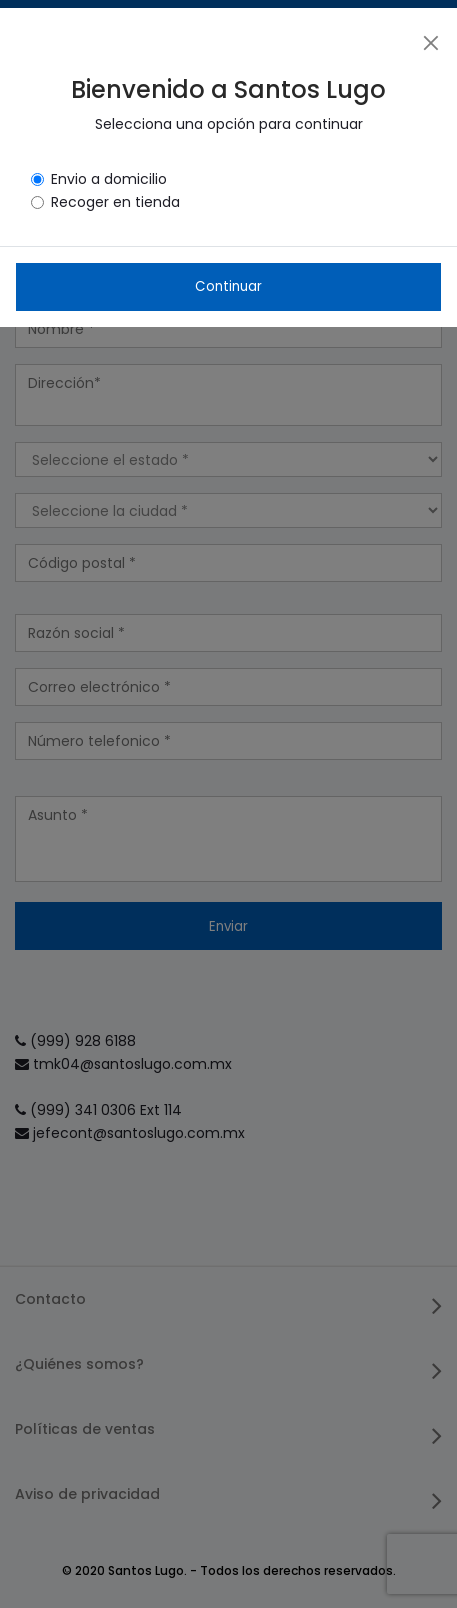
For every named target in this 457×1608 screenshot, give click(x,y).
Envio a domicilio (109, 179)
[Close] (431, 42)
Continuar (228, 286)
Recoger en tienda (115, 202)
